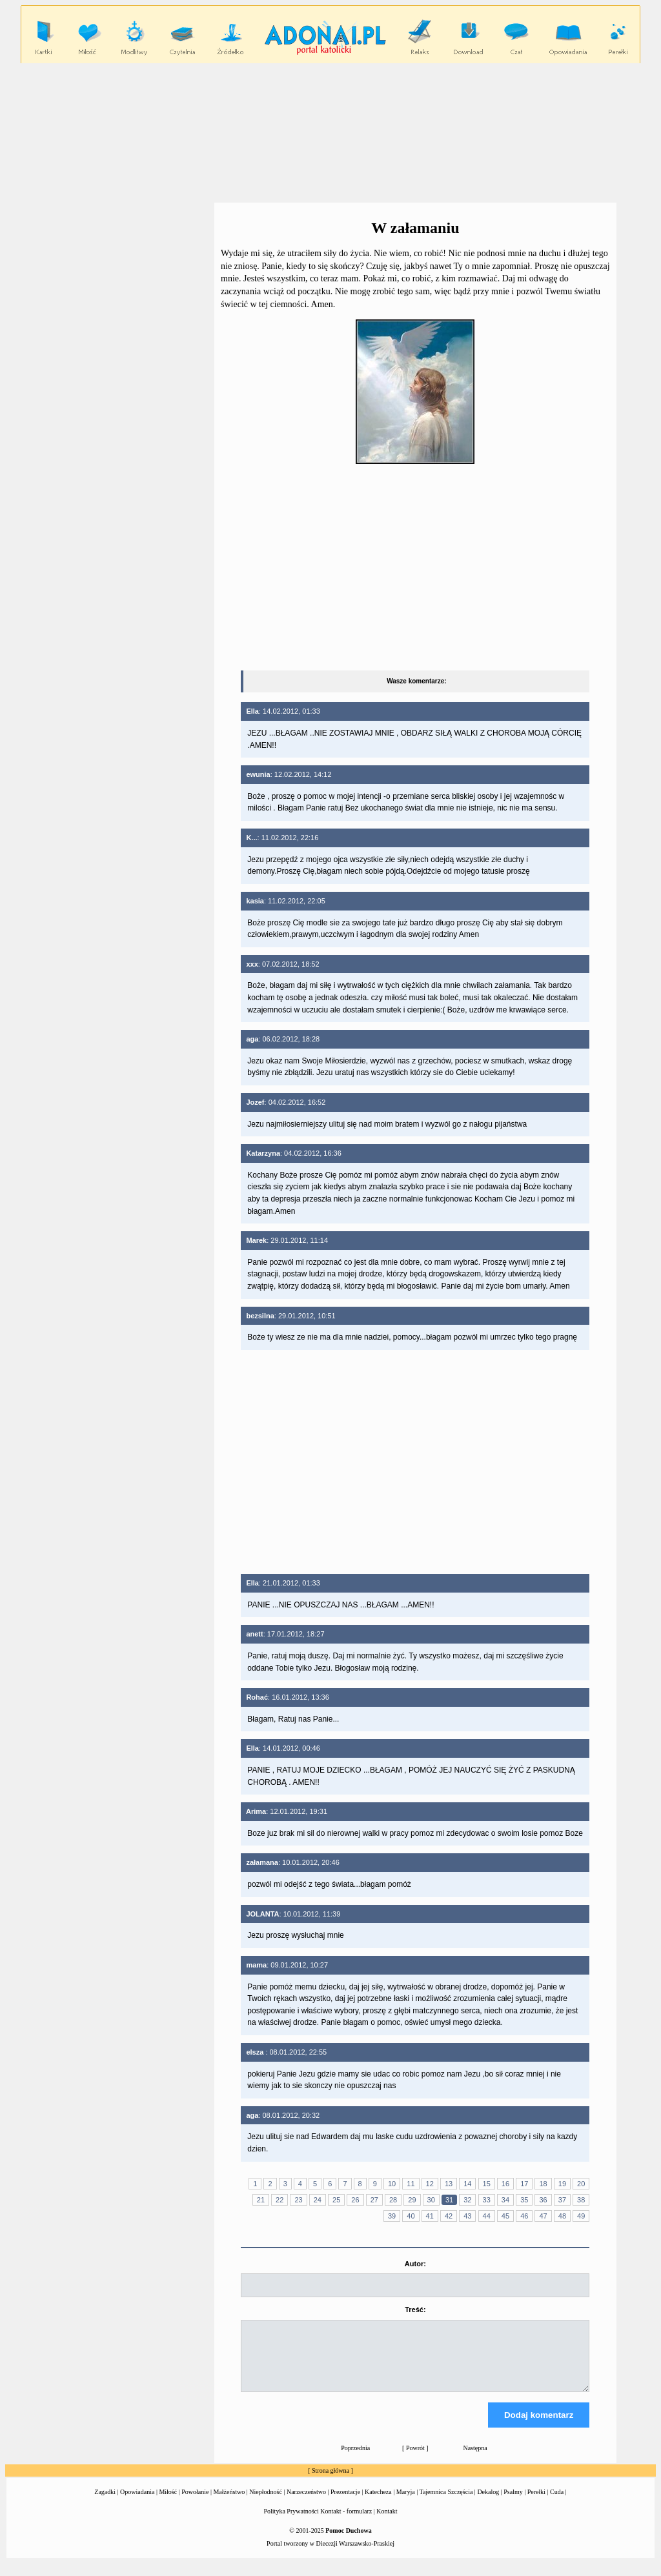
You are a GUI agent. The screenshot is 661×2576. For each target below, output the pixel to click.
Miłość (168, 2503)
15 (487, 2184)
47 (543, 2216)
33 (487, 2200)
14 (467, 2184)
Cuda (557, 2503)
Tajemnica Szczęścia (446, 2503)
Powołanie (194, 2503)
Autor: (415, 2264)
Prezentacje (345, 2503)
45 (505, 2216)
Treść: (415, 2309)
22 (279, 2200)
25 (336, 2200)
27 (374, 2200)
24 (317, 2200)
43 (467, 2216)
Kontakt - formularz (346, 2522)
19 (562, 2184)
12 (430, 2184)
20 (581, 2184)
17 (524, 2184)
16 (505, 2184)
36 (543, 2200)
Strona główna (330, 2482)
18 (543, 2184)
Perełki (536, 2503)
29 (412, 2200)
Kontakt (386, 2522)
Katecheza (378, 2503)
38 (581, 2200)
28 (393, 2200)
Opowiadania (137, 2503)
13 (449, 2184)
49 (581, 2216)
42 (449, 2216)
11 (410, 2184)
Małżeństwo (229, 2503)
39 (392, 2216)
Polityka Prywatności (291, 2522)
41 (430, 2216)
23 (298, 2200)
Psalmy (512, 2503)
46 (524, 2216)
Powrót (415, 2459)
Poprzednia (355, 2459)
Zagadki (105, 2503)
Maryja (405, 2503)
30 (431, 2200)
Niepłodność (265, 2503)
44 (487, 2216)
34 (505, 2200)
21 (261, 2200)
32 (467, 2200)
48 (562, 2216)
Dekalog (488, 2503)
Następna (475, 2459)
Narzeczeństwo (306, 2503)
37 (562, 2200)
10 (392, 2184)
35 (524, 2200)
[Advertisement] (330, 132)
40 (410, 2216)
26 (355, 2200)
